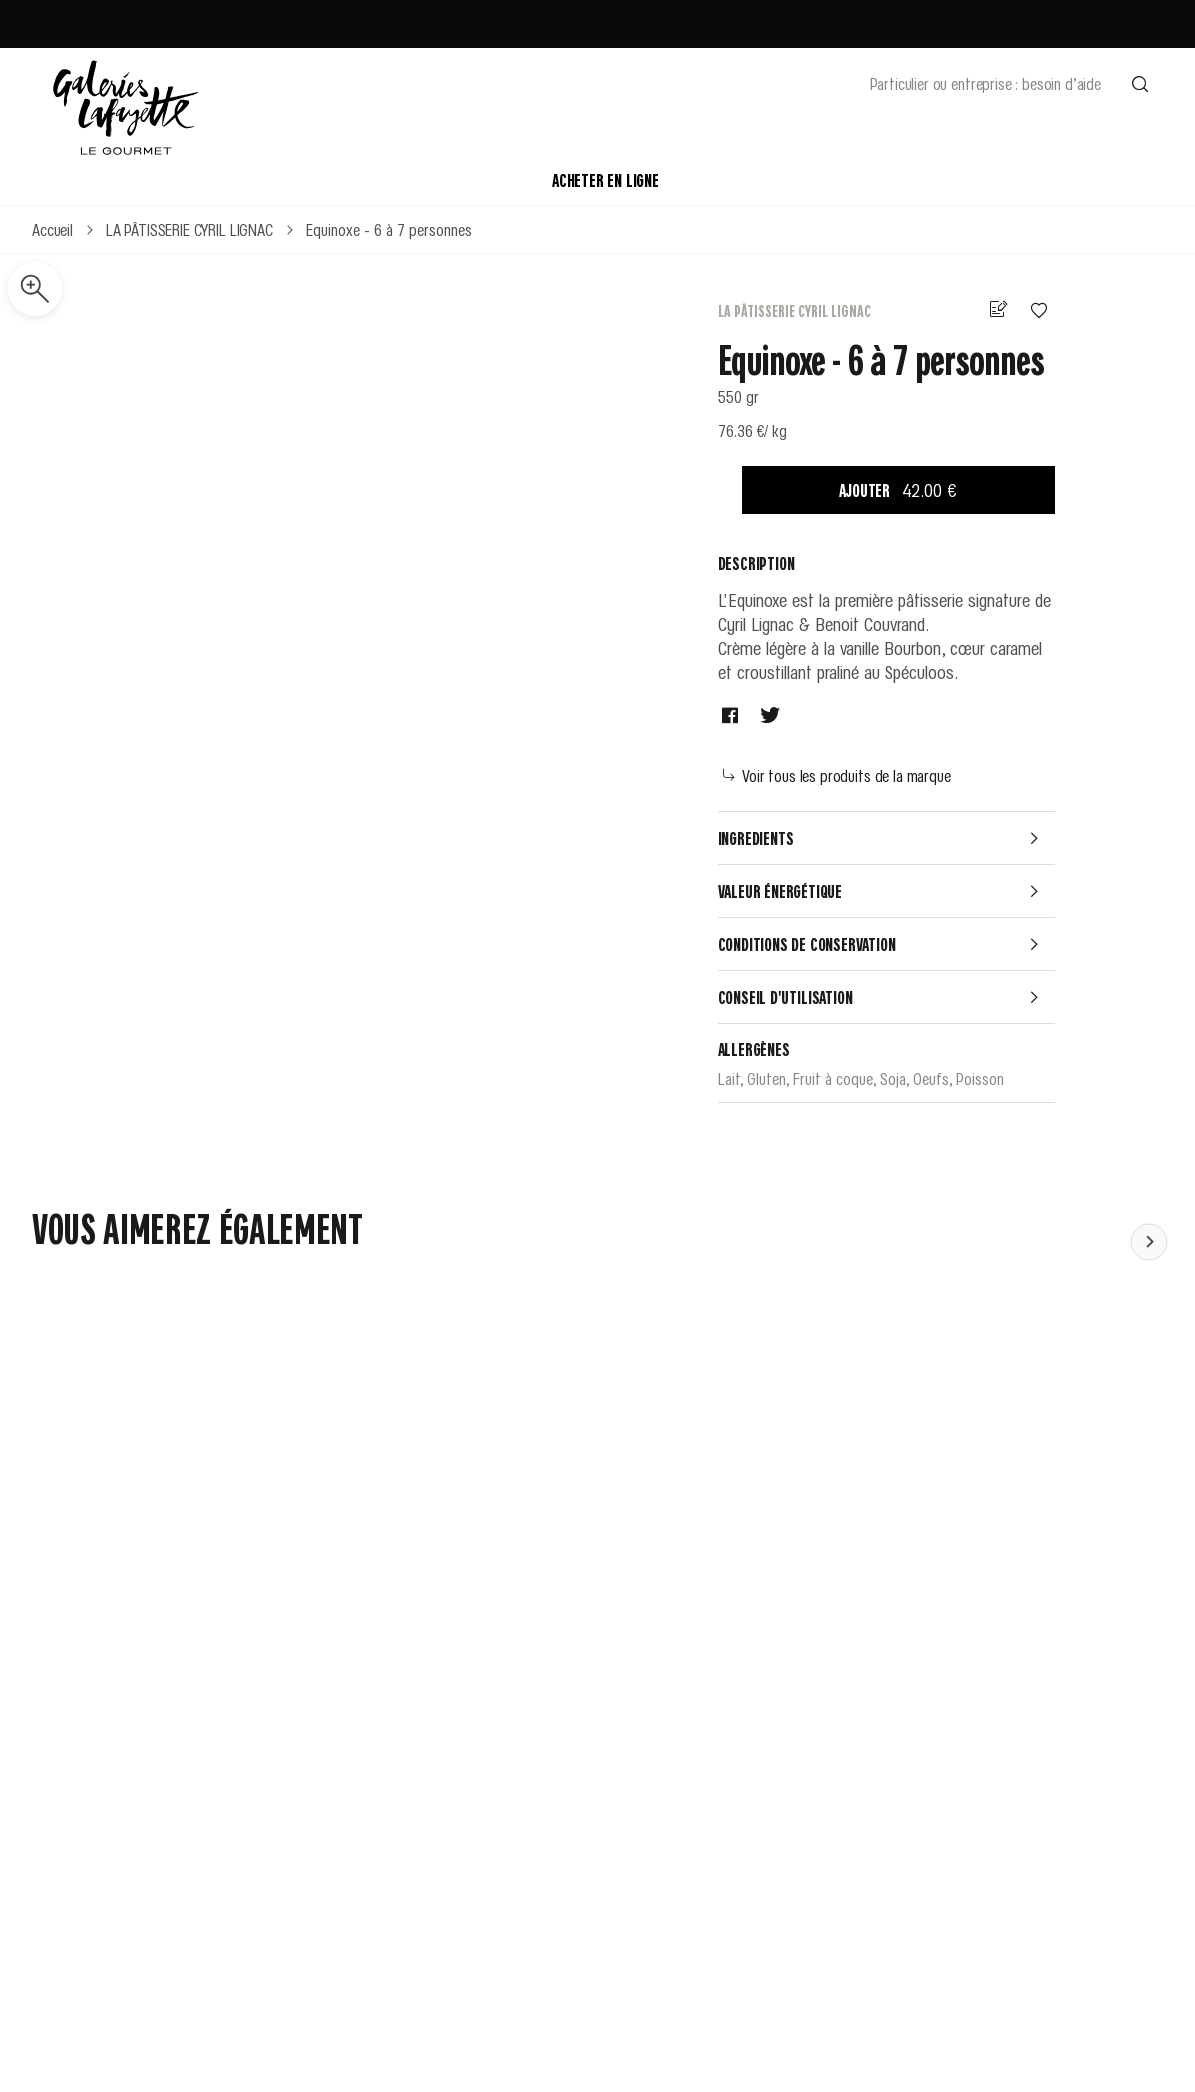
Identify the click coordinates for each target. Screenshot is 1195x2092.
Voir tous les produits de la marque (837, 775)
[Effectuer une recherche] (1140, 83)
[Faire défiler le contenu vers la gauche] (1149, 1241)
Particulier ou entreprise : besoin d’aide (985, 83)
